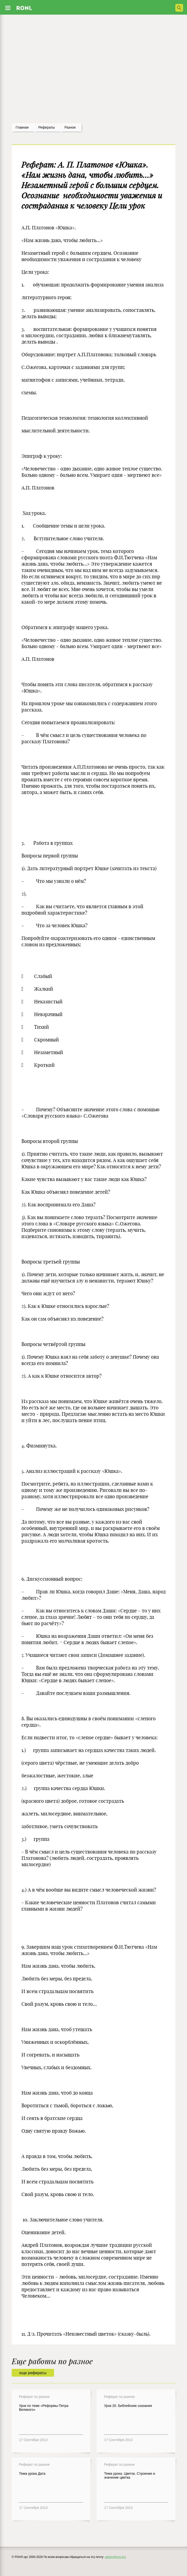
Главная (22, 127)
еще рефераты (32, 2373)
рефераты (46, 127)
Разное (70, 127)
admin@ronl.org (115, 2557)
